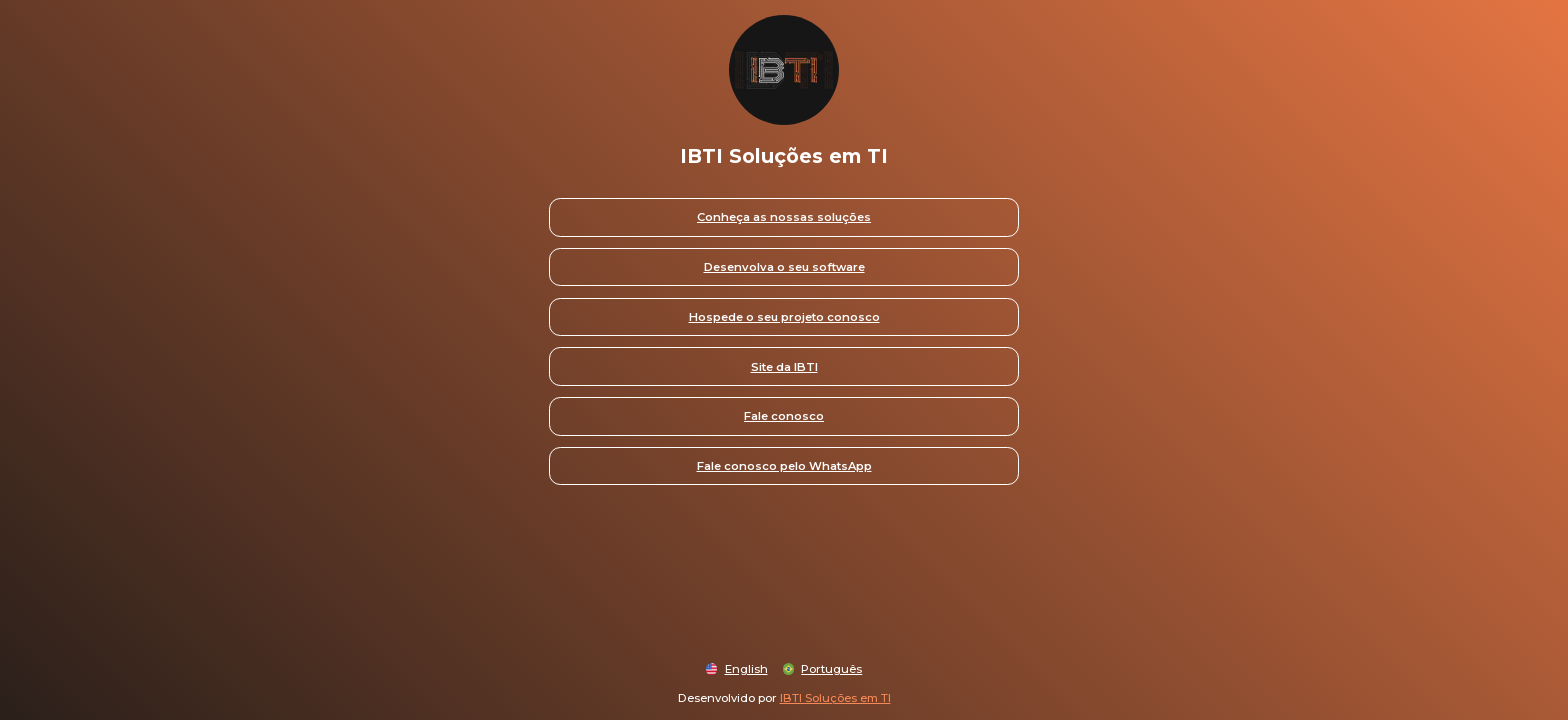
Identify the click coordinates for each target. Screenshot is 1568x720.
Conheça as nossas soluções (784, 217)
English (746, 669)
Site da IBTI (784, 367)
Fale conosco (784, 416)
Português (831, 669)
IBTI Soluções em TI (835, 698)
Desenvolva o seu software (784, 267)
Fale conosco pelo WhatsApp (784, 466)
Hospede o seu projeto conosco (784, 317)
